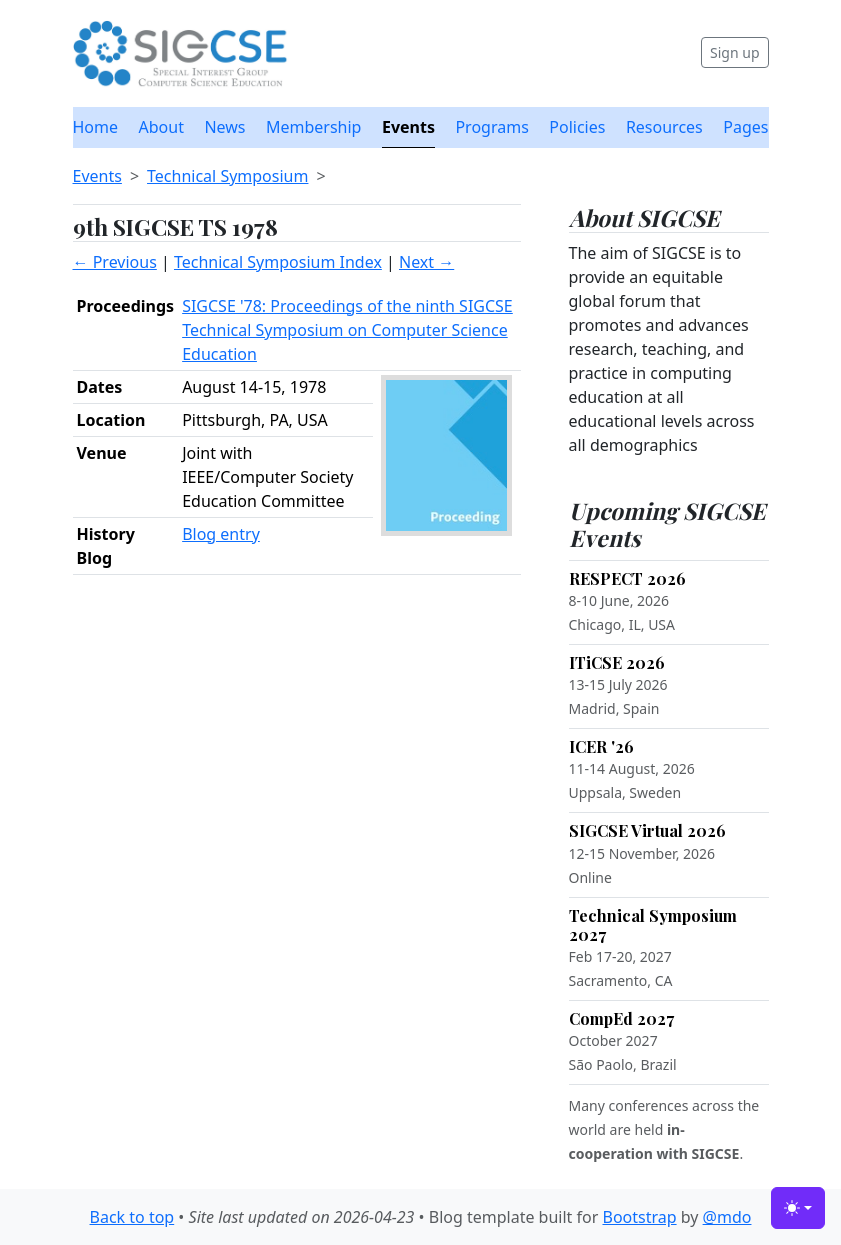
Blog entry (221, 534)
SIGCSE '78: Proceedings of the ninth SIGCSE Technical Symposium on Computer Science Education (347, 330)
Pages (745, 127)
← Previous (115, 262)
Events (408, 127)
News (224, 127)
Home (96, 127)
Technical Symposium (227, 176)
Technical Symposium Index (278, 262)
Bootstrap (639, 1217)
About (161, 127)
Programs (491, 127)
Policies (577, 127)
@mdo (727, 1217)
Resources (664, 127)
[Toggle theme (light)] (798, 1208)
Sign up (734, 52)
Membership (314, 127)
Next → (426, 262)
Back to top (132, 1217)
